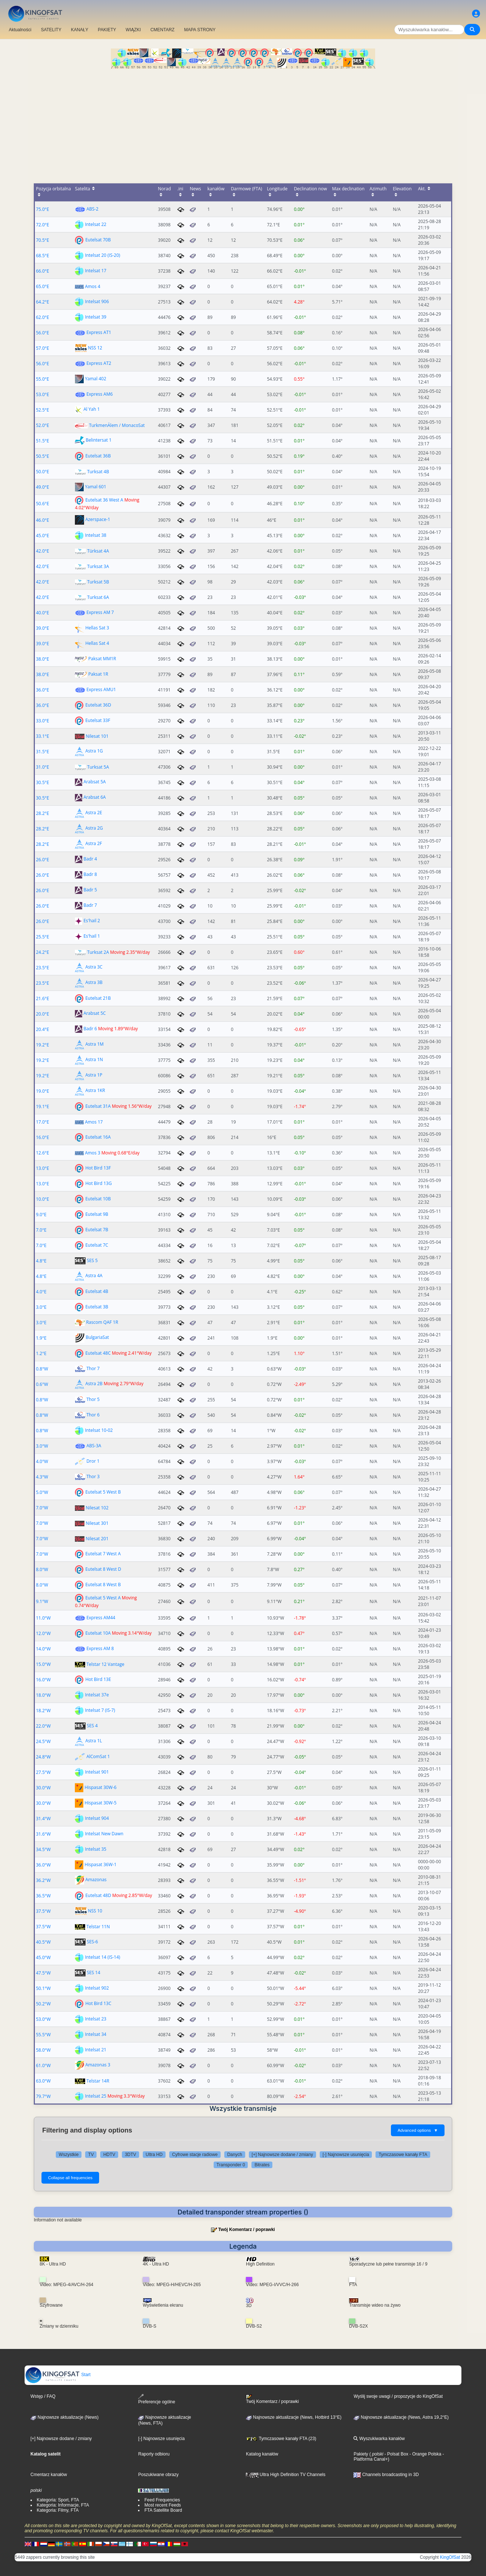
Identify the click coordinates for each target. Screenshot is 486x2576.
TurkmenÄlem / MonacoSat (117, 425)
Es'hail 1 (91, 936)
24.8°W (43, 1757)
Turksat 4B (98, 471)
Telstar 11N (98, 1926)
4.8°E (41, 1261)
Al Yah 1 (91, 409)
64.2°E (42, 302)
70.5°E (42, 240)
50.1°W (43, 1988)
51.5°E (42, 441)
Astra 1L (93, 1741)
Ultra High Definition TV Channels (286, 2474)
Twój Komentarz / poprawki (246, 2229)
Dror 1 (92, 1461)
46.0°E (42, 520)
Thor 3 (92, 1476)
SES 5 (92, 1260)
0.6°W (42, 1384)
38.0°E (42, 659)
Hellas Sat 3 (97, 628)
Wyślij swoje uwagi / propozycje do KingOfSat (398, 2396)
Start (58, 2374)
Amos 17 (93, 1122)
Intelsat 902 (97, 1988)
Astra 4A (93, 1276)
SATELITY (51, 29)
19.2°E (42, 1045)
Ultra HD (154, 2154)
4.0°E (41, 1292)
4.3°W (42, 1477)
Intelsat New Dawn (104, 1833)
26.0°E (42, 859)
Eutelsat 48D (98, 1895)
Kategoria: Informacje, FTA (63, 2505)
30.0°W (43, 1788)
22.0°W (43, 1726)
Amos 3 (92, 1153)
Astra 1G (94, 751)
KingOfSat (450, 2557)
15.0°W (43, 1664)
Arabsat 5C (94, 1013)
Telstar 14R (97, 2081)
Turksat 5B (98, 582)
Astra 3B (93, 983)
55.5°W (43, 2034)
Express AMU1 (101, 689)
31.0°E (42, 767)
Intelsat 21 (95, 2050)
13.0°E (42, 1168)
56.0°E (42, 333)
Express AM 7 (100, 612)
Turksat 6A (98, 597)
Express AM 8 (100, 1648)
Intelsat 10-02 (99, 1430)
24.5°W (43, 1741)
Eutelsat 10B (97, 1199)
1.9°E (41, 1338)
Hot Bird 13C (98, 2003)
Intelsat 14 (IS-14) (102, 1957)
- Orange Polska (424, 2454)
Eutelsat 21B (97, 998)
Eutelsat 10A (97, 1633)
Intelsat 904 (97, 1818)
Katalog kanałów (262, 2454)
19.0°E (42, 1091)
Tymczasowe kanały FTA (402, 2154)
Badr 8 (90, 875)
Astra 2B (93, 1384)
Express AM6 (99, 394)
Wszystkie (69, 2154)
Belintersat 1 (98, 440)
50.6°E (42, 503)
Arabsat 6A (94, 797)
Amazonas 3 (97, 2065)
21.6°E (42, 998)
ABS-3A (93, 1446)
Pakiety (360, 2454)
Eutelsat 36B (97, 456)
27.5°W (43, 1772)
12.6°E (42, 1153)
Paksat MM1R (102, 658)
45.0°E (42, 535)
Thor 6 (92, 1415)
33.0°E (42, 721)
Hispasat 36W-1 (100, 1864)
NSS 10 (95, 1911)
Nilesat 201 (97, 1538)
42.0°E (42, 551)
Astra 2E (93, 813)
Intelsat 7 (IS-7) (100, 1710)
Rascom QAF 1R (102, 1322)
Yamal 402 (95, 379)
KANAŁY (79, 29)
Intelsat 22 (95, 224)
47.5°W (43, 1973)
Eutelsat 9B (96, 1214)
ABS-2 (92, 209)
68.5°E (42, 255)
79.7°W (43, 2096)
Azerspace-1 (97, 520)
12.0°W (43, 1633)
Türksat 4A (98, 551)
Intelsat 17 (95, 270)
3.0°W (42, 1446)
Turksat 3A (98, 566)
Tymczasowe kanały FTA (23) (281, 2438)
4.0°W (42, 1461)
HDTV (109, 2154)
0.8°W (42, 1369)
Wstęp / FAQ (42, 2396)
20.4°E (42, 1029)
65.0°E (42, 286)
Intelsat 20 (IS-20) (102, 255)
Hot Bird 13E (98, 1679)
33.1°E (42, 736)
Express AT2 (98, 363)
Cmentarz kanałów (48, 2474)
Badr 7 (90, 905)
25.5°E (42, 937)
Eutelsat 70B (97, 240)
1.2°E (41, 1353)
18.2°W (43, 1710)
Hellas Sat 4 (97, 643)
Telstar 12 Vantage (105, 1664)
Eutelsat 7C (96, 1245)
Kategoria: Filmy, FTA (58, 2510)
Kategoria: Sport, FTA (58, 2500)
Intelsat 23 (95, 2019)
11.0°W (43, 1618)
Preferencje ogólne (156, 2399)
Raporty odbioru (153, 2454)
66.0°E (42, 271)
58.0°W (43, 2050)
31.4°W (43, 1818)
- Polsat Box (395, 2454)
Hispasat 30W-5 (100, 1803)
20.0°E (42, 1014)
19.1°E (42, 1106)
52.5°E (42, 410)
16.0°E (42, 1137)
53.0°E (42, 394)
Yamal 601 (95, 487)
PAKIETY (107, 29)
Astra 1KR (95, 1091)
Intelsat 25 (95, 2096)
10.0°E (42, 1199)
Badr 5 (90, 890)
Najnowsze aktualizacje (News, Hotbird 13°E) (293, 2417)
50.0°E (42, 471)
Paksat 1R (98, 674)
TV (91, 2154)
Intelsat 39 (95, 317)
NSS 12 (95, 348)
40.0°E (42, 613)
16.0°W (43, 1680)
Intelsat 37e (97, 1695)
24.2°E (42, 952)
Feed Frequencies (162, 2500)
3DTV (130, 2154)
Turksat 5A (98, 767)
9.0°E (41, 1214)
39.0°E (42, 628)
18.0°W (43, 1695)
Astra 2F (93, 844)
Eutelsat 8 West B (103, 1584)
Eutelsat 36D (98, 705)
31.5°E (42, 751)
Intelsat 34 (95, 2034)
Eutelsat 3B (96, 1307)
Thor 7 (92, 1368)
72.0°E (42, 225)
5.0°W (42, 1492)
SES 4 (92, 1725)
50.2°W (43, 2004)
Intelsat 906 (97, 301)
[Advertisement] (243, 123)
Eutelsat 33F (97, 720)
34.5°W (43, 1849)
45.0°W (43, 1957)
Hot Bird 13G (98, 1183)
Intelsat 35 (95, 1849)
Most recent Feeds (162, 2505)
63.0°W (43, 2081)
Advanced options (418, 2130)
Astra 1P (93, 1075)
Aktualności (20, 29)
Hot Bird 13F (98, 1168)
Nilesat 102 (97, 1508)
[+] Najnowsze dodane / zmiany (282, 2154)
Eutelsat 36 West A (104, 500)
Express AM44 (100, 1617)
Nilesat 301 (97, 1523)
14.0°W (43, 1649)
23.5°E (42, 967)
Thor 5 (92, 1399)
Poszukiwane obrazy (158, 2474)
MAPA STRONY (199, 29)
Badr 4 (90, 859)
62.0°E (42, 317)
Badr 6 (90, 1029)
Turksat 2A (98, 952)
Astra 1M (94, 1044)
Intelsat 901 (97, 1772)
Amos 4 (92, 286)
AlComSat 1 (98, 1756)
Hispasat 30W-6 (100, 1787)
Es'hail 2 (91, 921)
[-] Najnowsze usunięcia (346, 2154)
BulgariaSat (97, 1337)
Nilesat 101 (97, 736)
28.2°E (42, 813)
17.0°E (42, 1122)
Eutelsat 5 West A (102, 1598)
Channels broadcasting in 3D (385, 2474)
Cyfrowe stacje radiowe (195, 2154)
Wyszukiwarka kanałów (379, 2438)
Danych (234, 2154)
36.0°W (43, 1865)
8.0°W (42, 1569)
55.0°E (42, 379)
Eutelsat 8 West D (103, 1569)
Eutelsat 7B (96, 1229)
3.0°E (41, 1307)
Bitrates (261, 2164)
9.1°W (42, 1601)
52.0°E (42, 425)
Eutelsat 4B (96, 1291)
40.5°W (43, 1942)
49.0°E (42, 487)
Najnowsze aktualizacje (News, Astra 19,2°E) (401, 2417)
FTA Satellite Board (163, 2510)
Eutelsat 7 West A (102, 1554)
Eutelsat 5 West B (103, 1492)
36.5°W (43, 1896)
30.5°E (42, 782)
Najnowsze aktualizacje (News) (64, 2417)
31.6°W (43, 1834)
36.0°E (42, 690)
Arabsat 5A (94, 782)
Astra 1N (94, 1060)
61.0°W (43, 2065)
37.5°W (43, 1911)
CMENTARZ (162, 29)
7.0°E (41, 1230)
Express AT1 (98, 332)
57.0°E (42, 348)
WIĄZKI (133, 29)
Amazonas (95, 1880)
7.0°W (42, 1508)
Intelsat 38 (95, 535)
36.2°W (43, 1880)
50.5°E (42, 456)
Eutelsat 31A (97, 1106)
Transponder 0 (231, 2164)
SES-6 (92, 1942)
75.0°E (42, 209)
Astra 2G (94, 828)
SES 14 (93, 1972)
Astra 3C (93, 967)
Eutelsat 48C (97, 1353)
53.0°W (43, 2019)
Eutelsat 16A (97, 1137)
